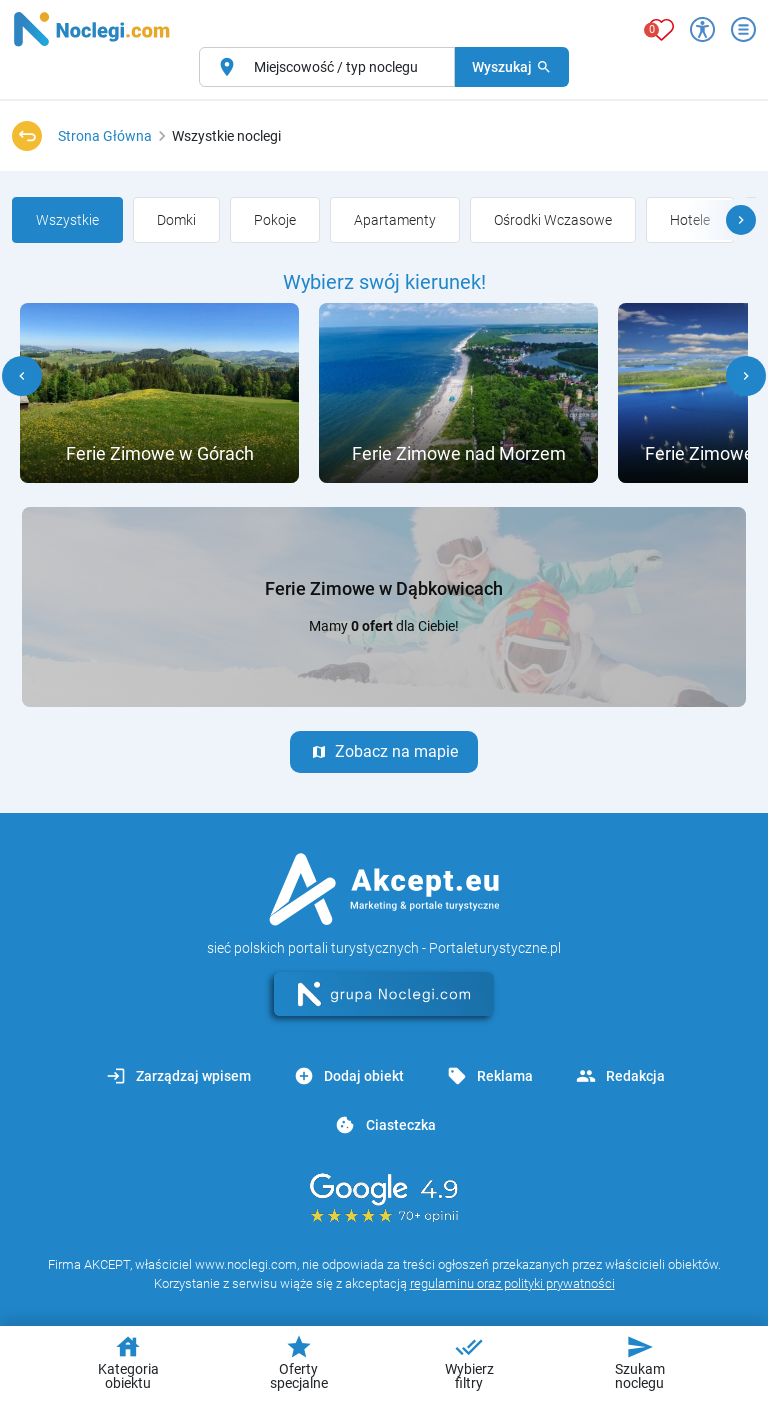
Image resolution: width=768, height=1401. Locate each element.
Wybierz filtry (469, 1362)
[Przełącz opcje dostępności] (702, 29)
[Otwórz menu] (743, 29)
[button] (741, 220)
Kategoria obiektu (128, 1362)
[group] (67, 220)
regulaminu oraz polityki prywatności (512, 1283)
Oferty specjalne (299, 1362)
